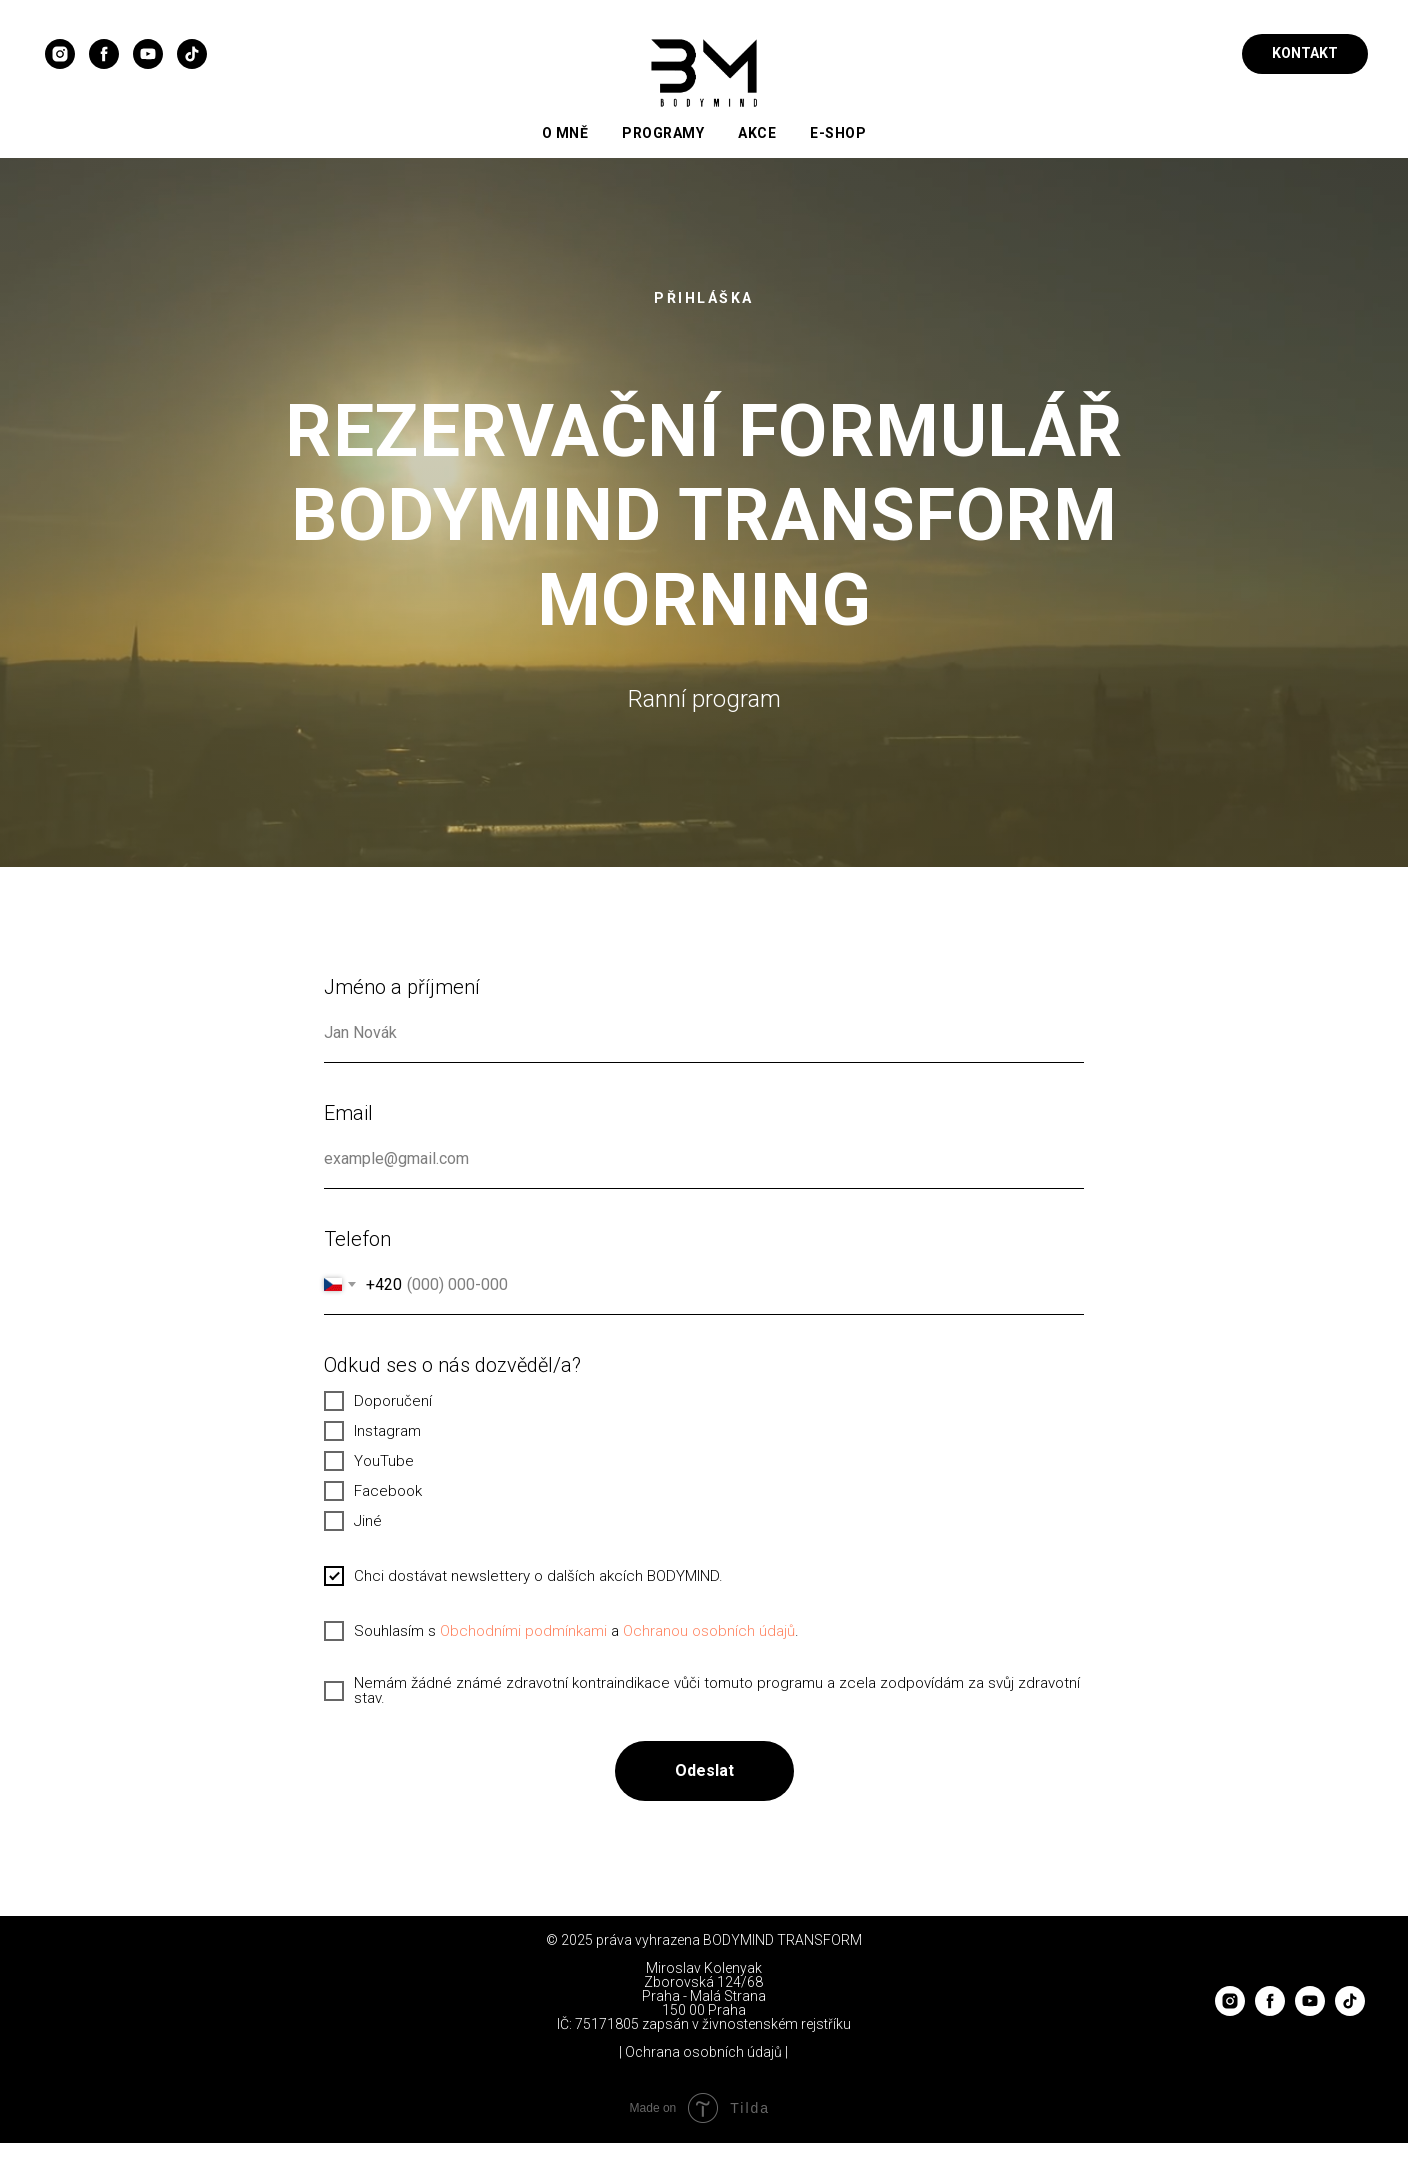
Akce (757, 133)
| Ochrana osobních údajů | (703, 2052)
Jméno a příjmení (402, 987)
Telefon (357, 1239)
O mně (565, 133)
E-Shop (838, 133)
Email (348, 1113)
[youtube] (148, 54)
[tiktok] (192, 54)
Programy (663, 133)
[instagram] (60, 54)
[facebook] (104, 54)
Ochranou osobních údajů (709, 1631)
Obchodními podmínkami (523, 1631)
